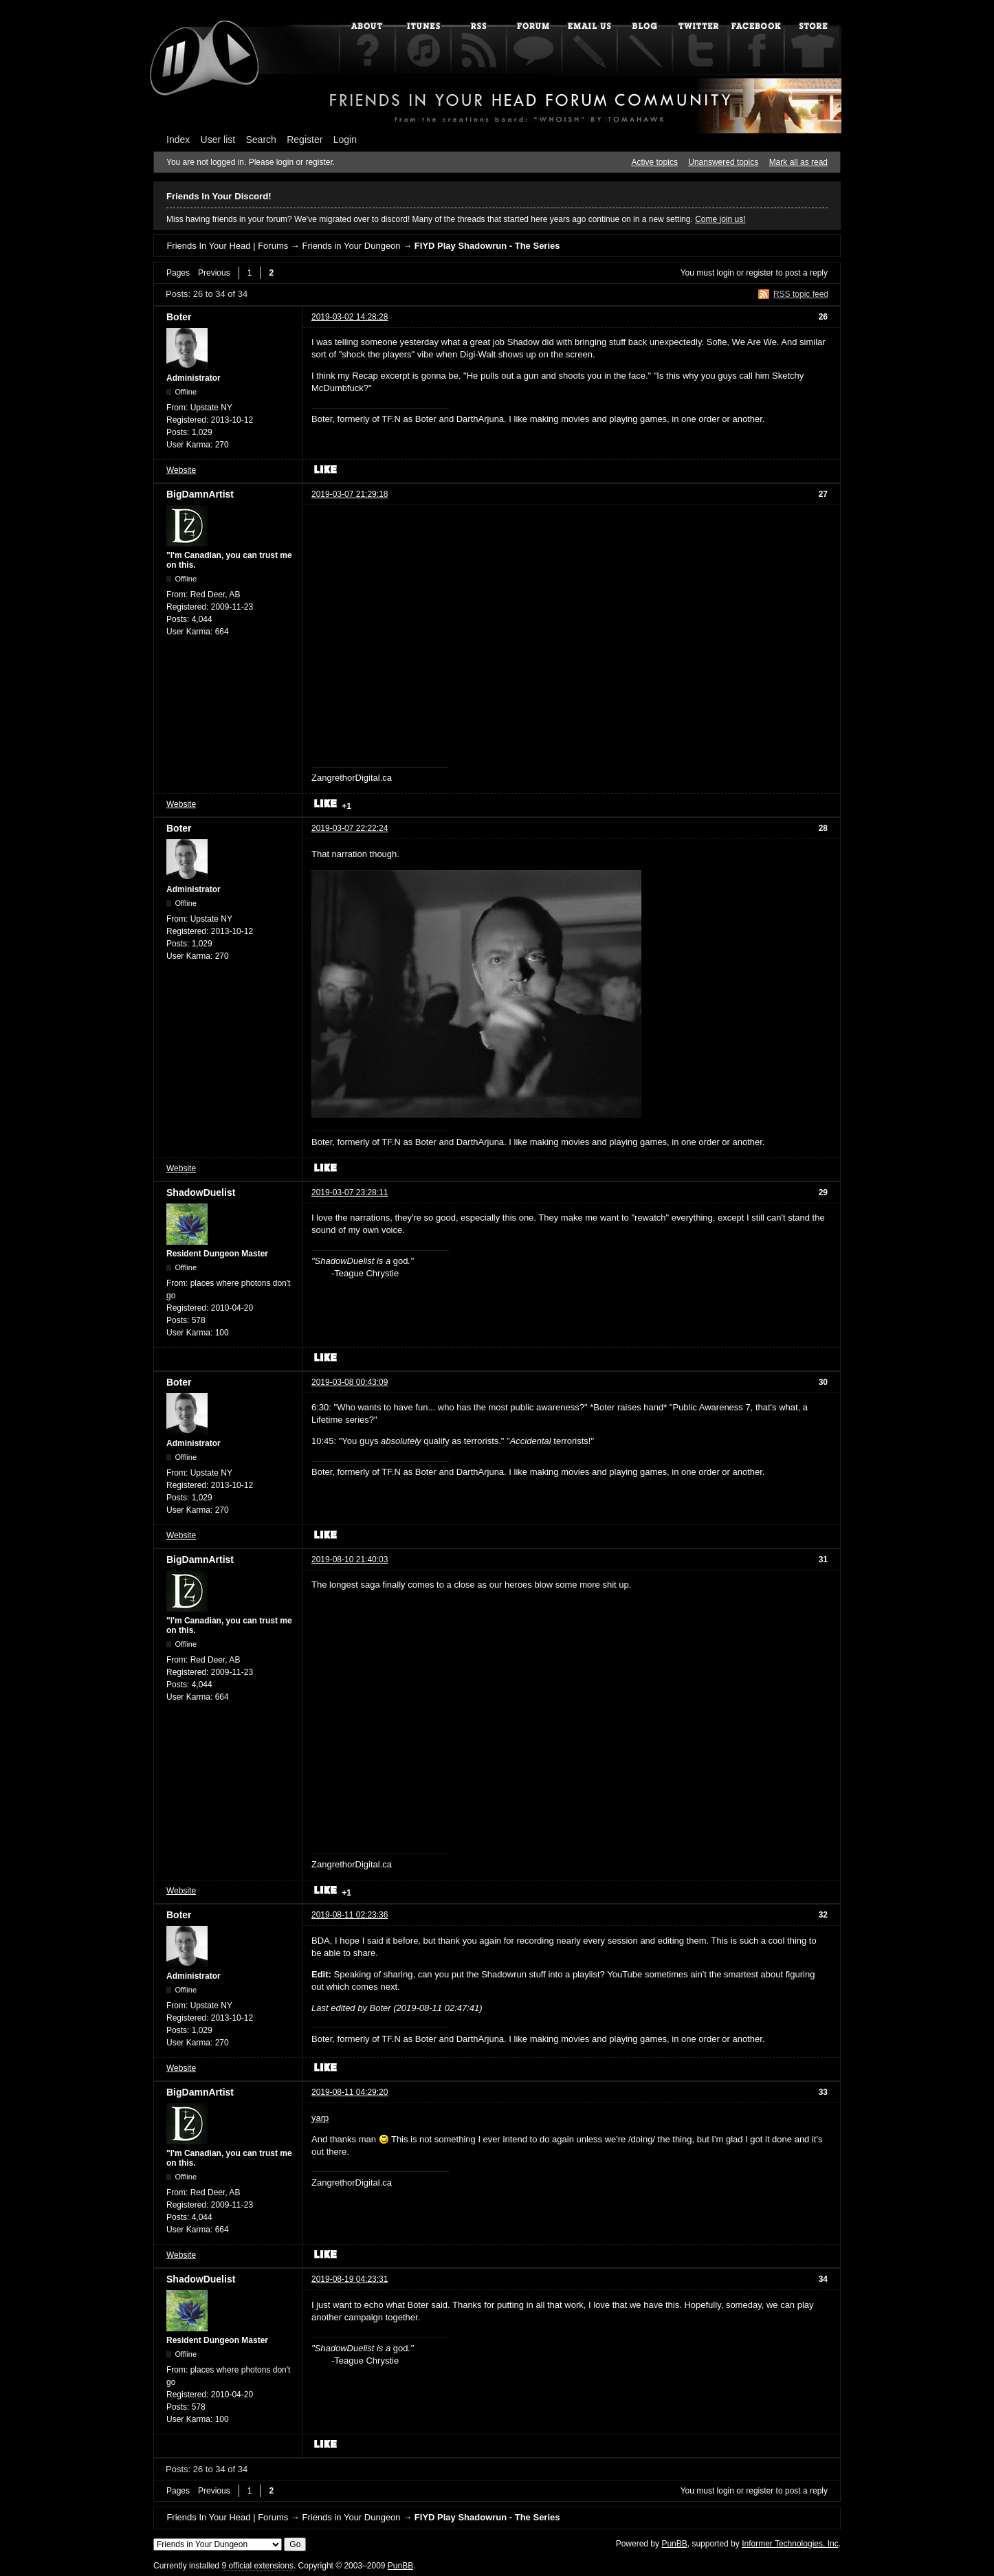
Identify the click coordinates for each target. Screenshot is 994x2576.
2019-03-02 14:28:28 (349, 317)
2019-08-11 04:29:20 (349, 2092)
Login (345, 139)
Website (181, 470)
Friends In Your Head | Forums (227, 246)
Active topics (655, 162)
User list (218, 139)
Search (261, 139)
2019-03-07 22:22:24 (349, 828)
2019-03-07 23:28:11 (349, 1192)
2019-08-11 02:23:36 (349, 1915)
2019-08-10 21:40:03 (349, 1559)
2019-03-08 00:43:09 (349, 1382)
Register (304, 139)
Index (178, 139)
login (725, 273)
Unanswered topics (723, 162)
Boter (179, 316)
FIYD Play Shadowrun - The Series (487, 246)
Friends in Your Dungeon (351, 246)
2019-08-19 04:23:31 (349, 2279)
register (759, 273)
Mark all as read (798, 162)
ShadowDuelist (200, 1192)
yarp (320, 2118)
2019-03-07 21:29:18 (349, 494)
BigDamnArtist (200, 494)
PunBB (674, 2544)
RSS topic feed (800, 294)
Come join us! (720, 219)
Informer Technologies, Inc (790, 2544)
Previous (214, 273)
